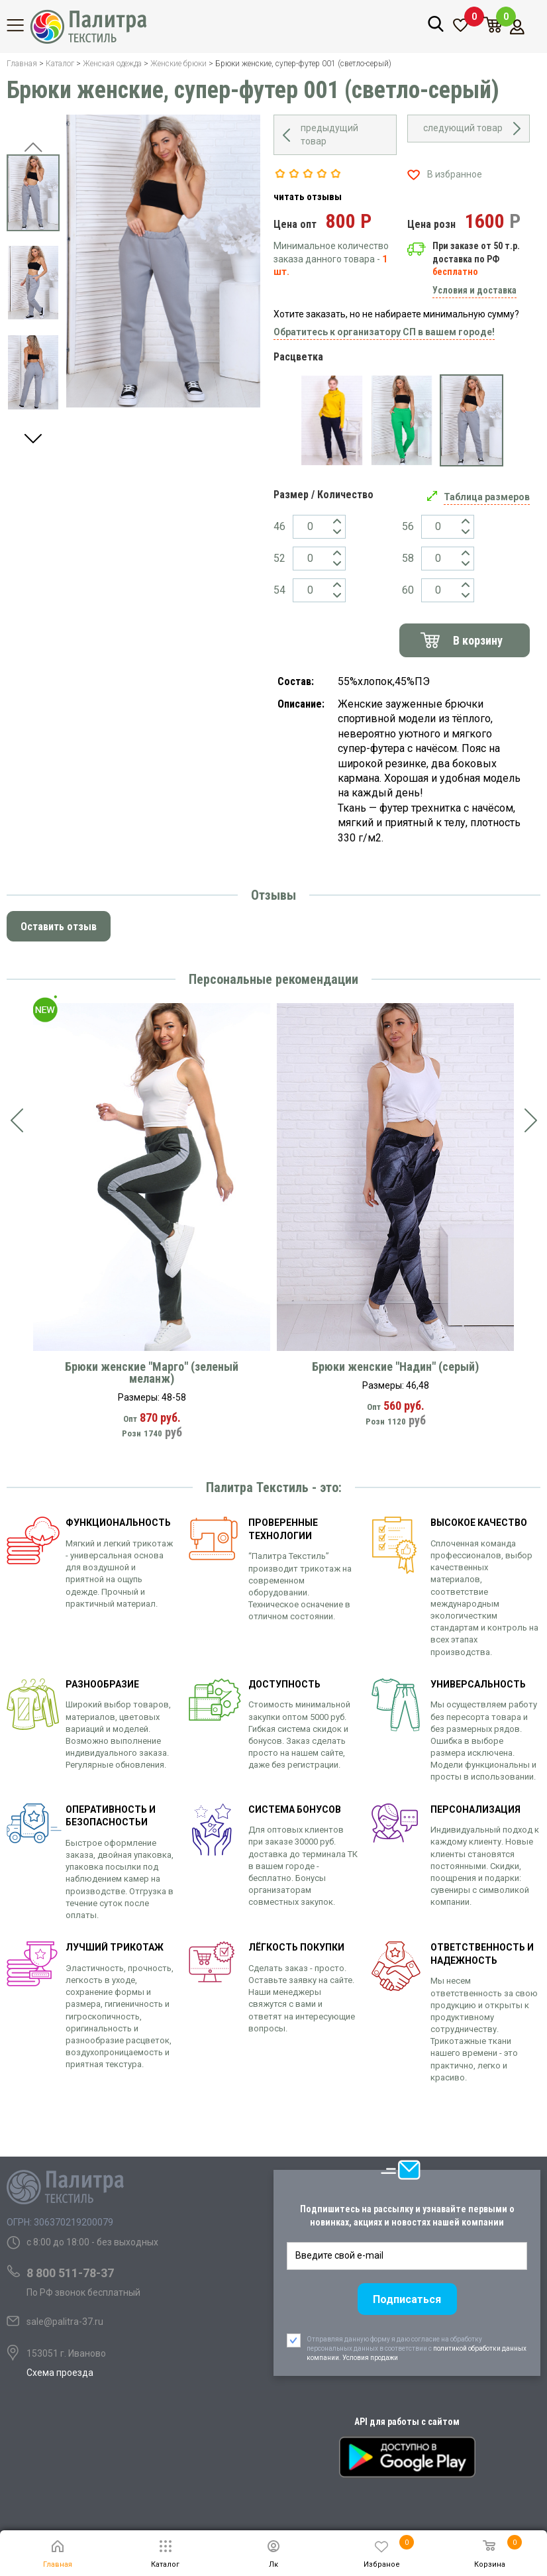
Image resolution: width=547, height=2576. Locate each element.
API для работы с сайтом (407, 2421)
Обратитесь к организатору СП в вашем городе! (384, 332)
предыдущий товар (329, 134)
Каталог (23, 25)
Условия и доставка (474, 290)
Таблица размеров (487, 497)
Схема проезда (59, 2372)
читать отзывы (308, 197)
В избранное (454, 174)
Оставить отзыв (59, 926)
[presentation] (16, 1121)
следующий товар (463, 128)
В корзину (478, 640)
